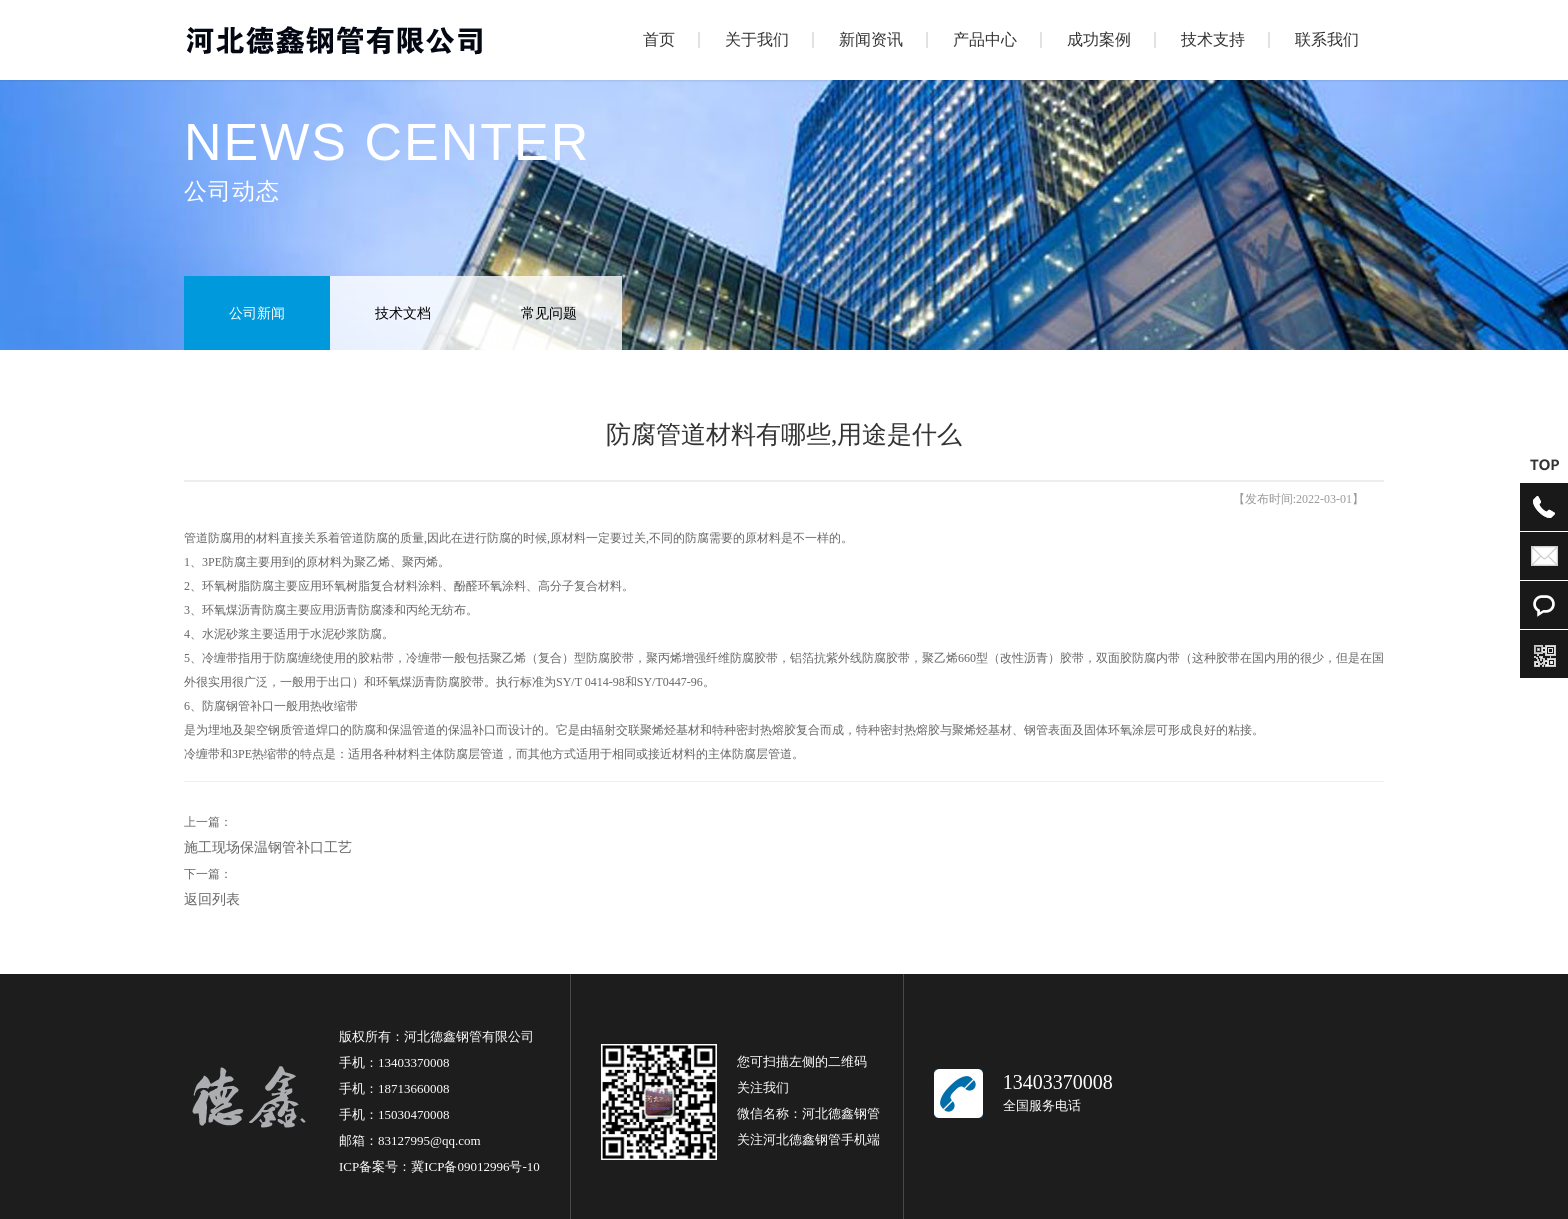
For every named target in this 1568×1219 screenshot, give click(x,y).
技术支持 (1213, 39)
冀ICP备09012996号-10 (475, 1166)
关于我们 (757, 39)
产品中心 (985, 39)
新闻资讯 (871, 39)
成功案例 (1099, 39)
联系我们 (1327, 39)
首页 (659, 39)
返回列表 (212, 899)
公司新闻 (257, 313)
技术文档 (403, 313)
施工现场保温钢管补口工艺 (268, 847)
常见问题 (549, 313)
